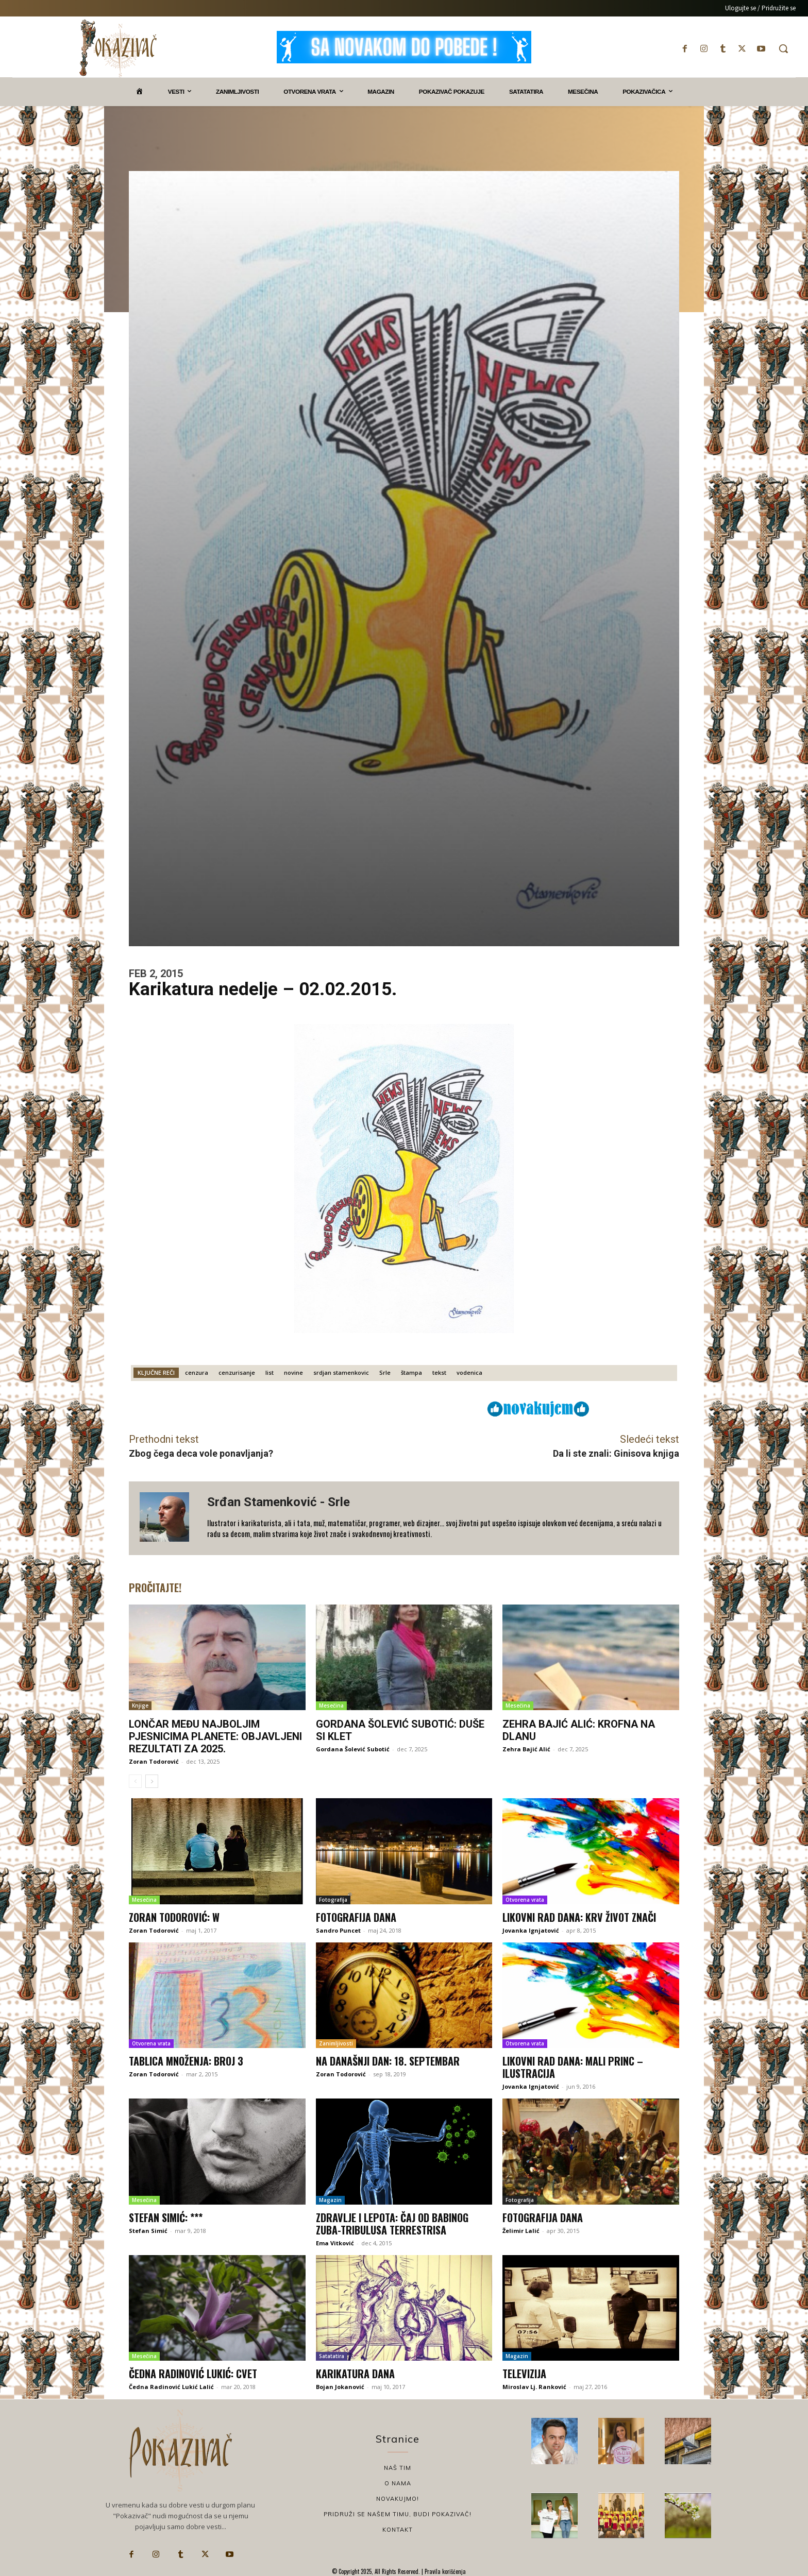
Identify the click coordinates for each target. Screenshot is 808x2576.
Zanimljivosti (336, 2043)
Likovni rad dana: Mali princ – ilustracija (572, 2067)
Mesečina (331, 1705)
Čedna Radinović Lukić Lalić (171, 2387)
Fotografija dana (356, 1917)
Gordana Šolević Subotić (353, 1749)
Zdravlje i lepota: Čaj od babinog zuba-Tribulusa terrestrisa (392, 2224)
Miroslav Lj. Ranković (534, 2387)
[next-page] (151, 1781)
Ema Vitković (335, 2243)
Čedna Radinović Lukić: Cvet (193, 2373)
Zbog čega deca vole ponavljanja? (201, 1453)
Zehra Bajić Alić (526, 1749)
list (269, 1372)
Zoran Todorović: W (174, 1917)
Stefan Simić (148, 2230)
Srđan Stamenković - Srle (278, 1502)
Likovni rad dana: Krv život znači (579, 1917)
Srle (385, 1372)
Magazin (330, 2200)
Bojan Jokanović (340, 2387)
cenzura (196, 1372)
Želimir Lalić (521, 2230)
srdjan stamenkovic (341, 1372)
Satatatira (331, 2356)
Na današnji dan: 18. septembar (388, 2061)
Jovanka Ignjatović (530, 1930)
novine (293, 1372)
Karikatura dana (355, 2373)
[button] (783, 48)
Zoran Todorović (154, 1761)
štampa (411, 1372)
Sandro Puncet (338, 1930)
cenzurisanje (236, 1372)
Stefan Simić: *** (166, 2217)
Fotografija (333, 1899)
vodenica (469, 1372)
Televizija (524, 2373)
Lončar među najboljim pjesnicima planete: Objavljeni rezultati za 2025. (215, 1736)
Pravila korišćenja (444, 2571)
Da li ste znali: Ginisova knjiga (616, 1453)
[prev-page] (135, 1781)
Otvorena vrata (525, 1899)
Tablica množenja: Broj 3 (186, 2061)
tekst (439, 1372)
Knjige (140, 1705)
